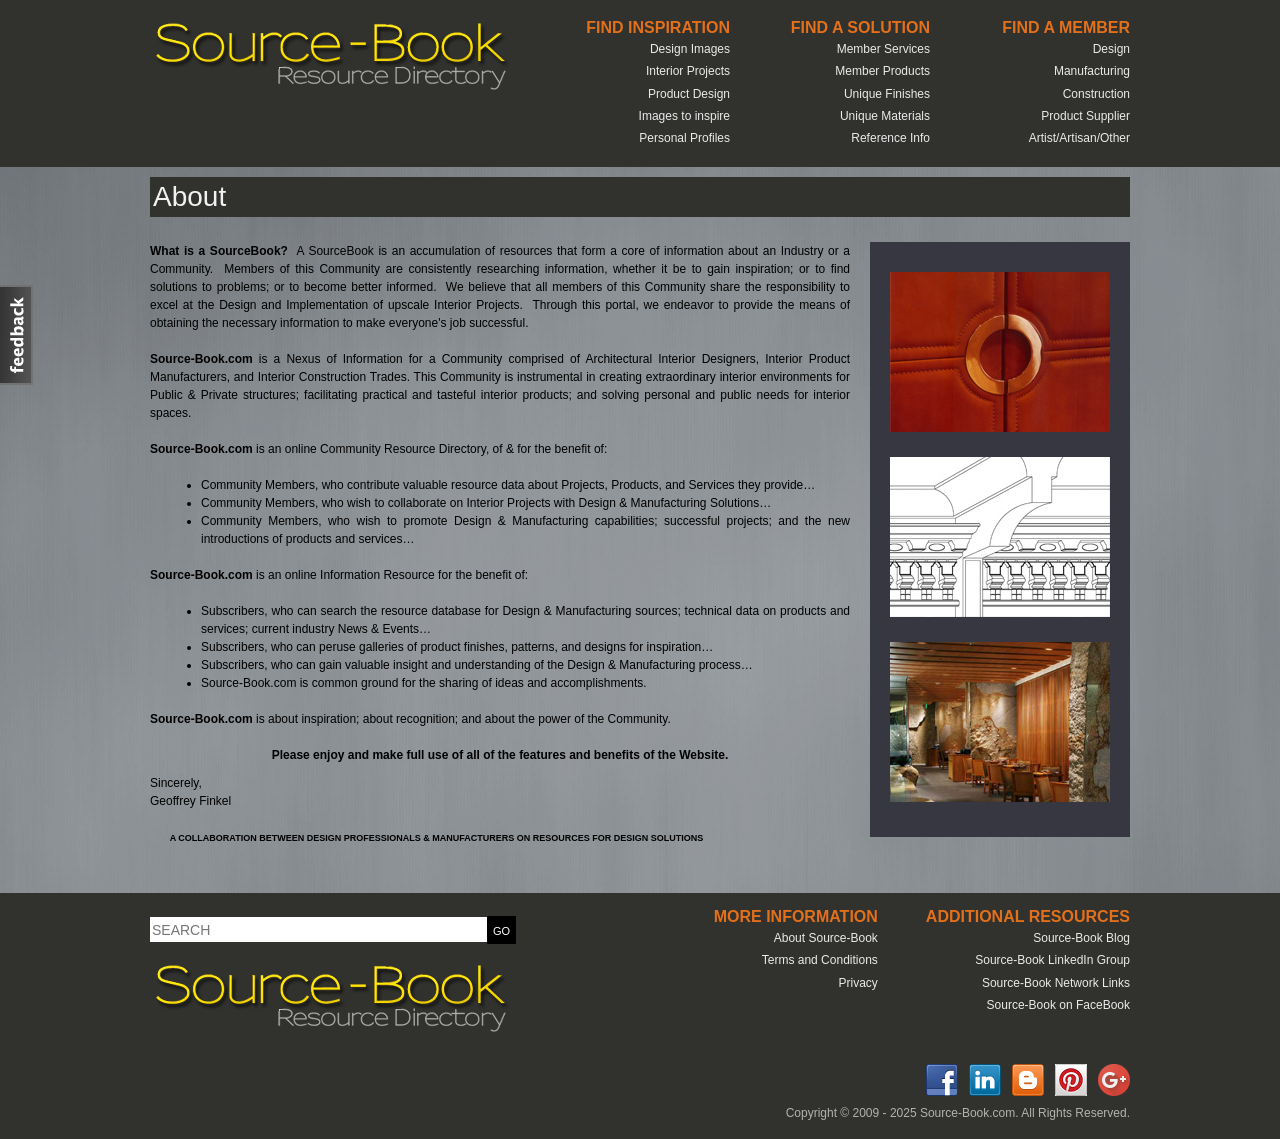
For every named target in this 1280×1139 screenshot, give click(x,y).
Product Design (689, 94)
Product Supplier (1085, 116)
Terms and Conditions (820, 960)
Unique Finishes (887, 94)
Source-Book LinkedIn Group (1052, 960)
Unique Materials (885, 116)
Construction (1096, 94)
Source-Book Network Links (1056, 983)
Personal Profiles (684, 138)
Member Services (883, 49)
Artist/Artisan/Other (1079, 138)
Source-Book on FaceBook (1058, 1005)
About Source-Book (826, 938)
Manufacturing (1092, 71)
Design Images (690, 49)
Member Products (882, 71)
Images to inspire (684, 116)
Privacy (857, 983)
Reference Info (890, 138)
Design (1111, 49)
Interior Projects (688, 71)
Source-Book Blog (1081, 938)
